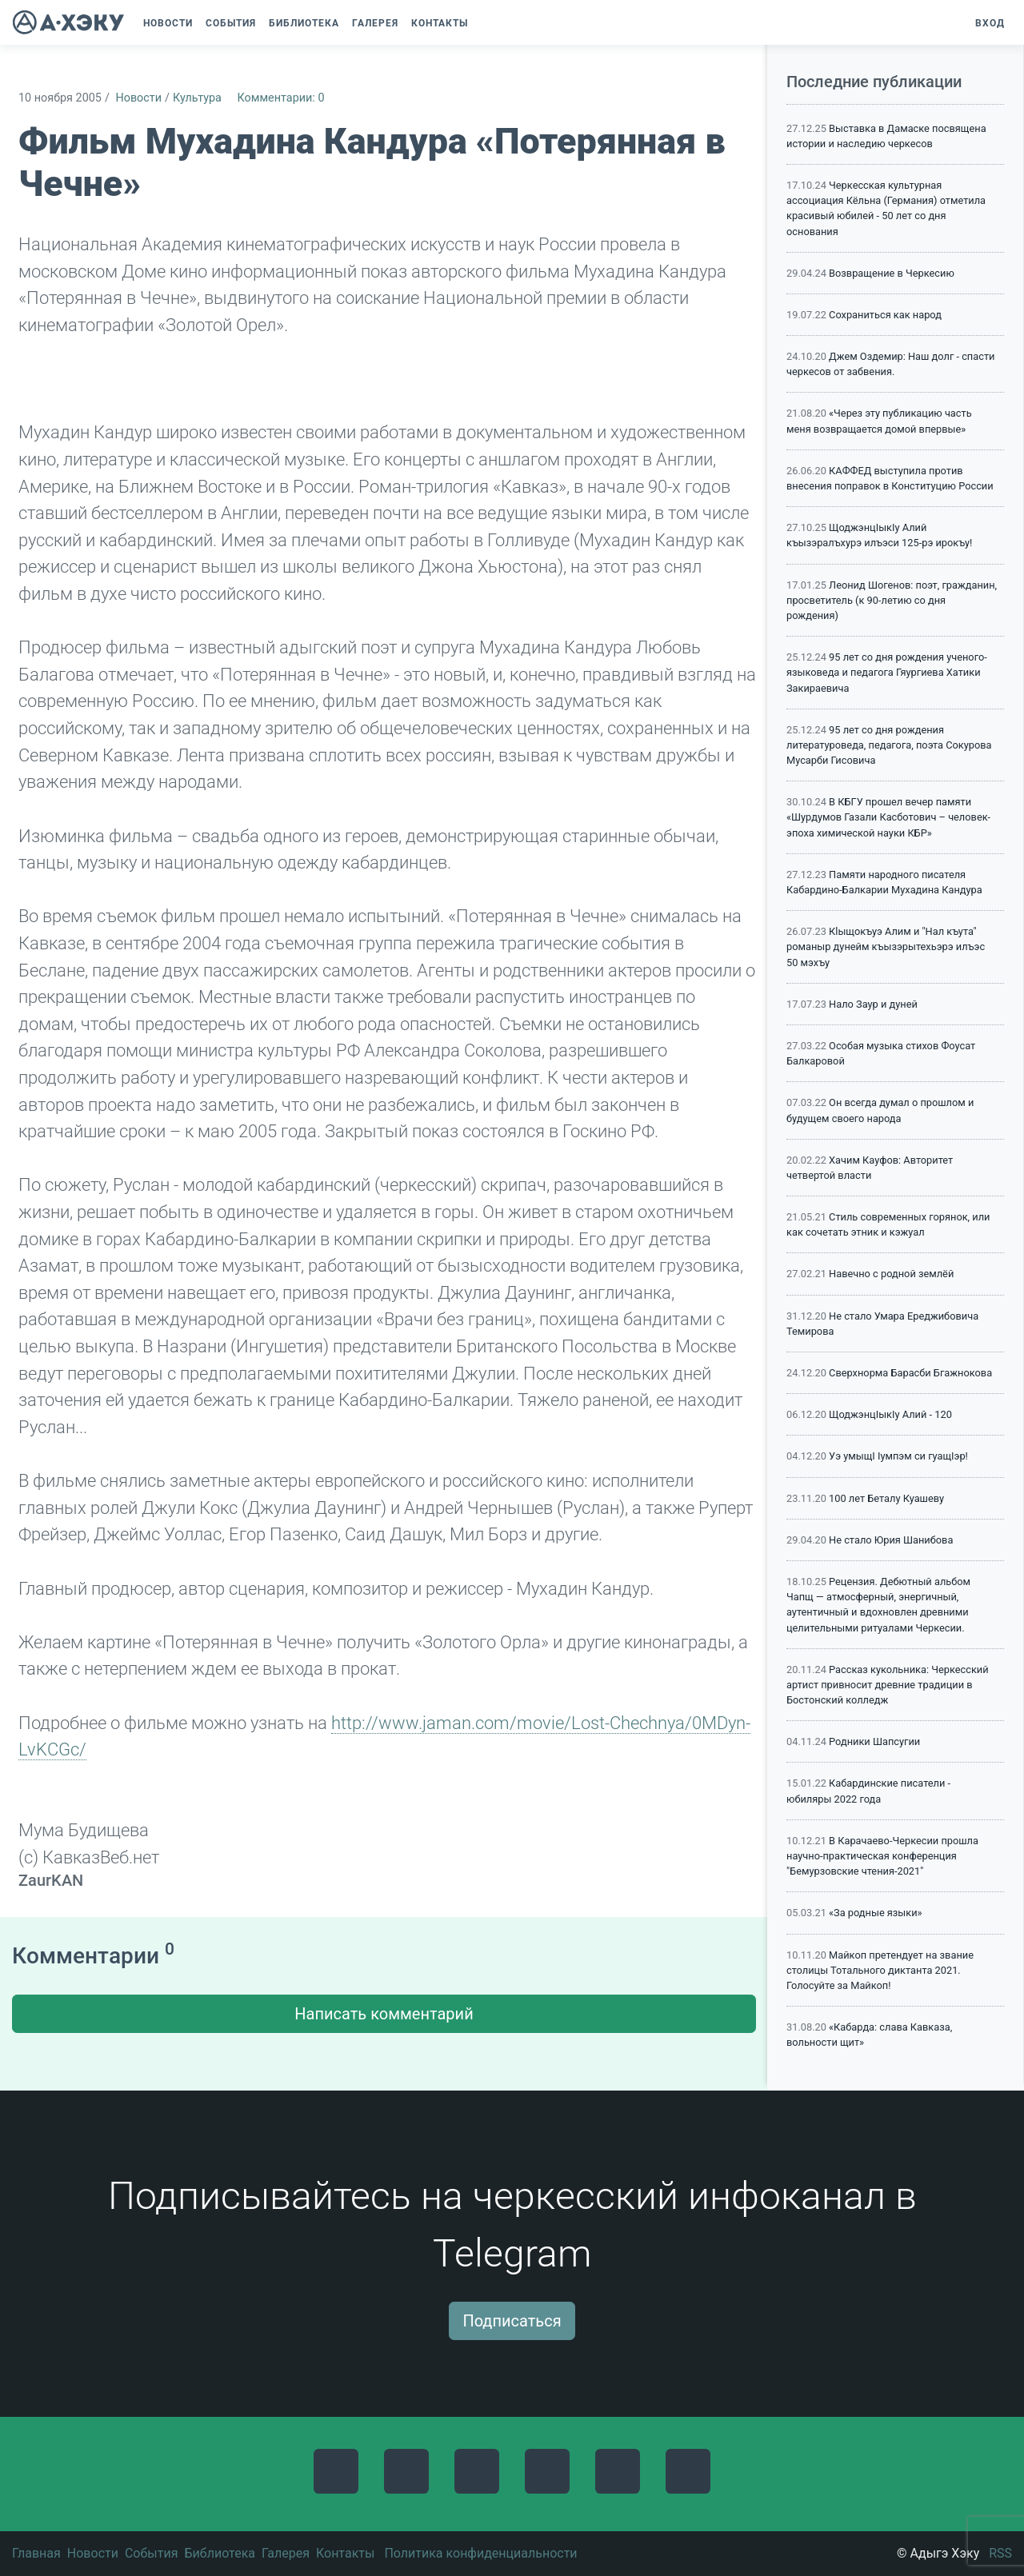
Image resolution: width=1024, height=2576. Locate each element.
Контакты (345, 2553)
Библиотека (219, 2553)
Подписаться (511, 2320)
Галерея (286, 2553)
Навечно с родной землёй (891, 1274)
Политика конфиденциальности (480, 2553)
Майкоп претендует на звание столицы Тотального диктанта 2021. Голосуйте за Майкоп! (880, 1970)
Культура (197, 98)
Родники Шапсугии (874, 1741)
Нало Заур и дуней (873, 1004)
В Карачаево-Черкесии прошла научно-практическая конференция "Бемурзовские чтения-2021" (882, 1856)
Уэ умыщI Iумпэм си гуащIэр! (898, 1456)
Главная (36, 2553)
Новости (138, 98)
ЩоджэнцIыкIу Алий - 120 (890, 1414)
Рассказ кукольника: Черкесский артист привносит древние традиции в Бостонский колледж (887, 1684)
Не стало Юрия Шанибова (891, 1540)
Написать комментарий (383, 2013)
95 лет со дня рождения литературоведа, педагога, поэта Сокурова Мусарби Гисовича (889, 745)
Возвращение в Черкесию (891, 273)
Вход (990, 23)
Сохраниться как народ (885, 315)
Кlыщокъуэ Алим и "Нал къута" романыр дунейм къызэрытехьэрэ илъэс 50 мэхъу (885, 946)
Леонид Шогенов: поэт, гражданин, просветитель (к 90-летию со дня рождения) (891, 600)
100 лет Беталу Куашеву (886, 1498)
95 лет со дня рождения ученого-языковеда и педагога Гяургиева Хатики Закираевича (886, 672)
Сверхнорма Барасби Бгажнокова (910, 1373)
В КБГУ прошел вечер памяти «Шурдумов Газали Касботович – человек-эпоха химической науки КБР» (888, 817)
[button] (482, 23)
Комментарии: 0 (280, 98)
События (151, 2553)
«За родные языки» (875, 1913)
